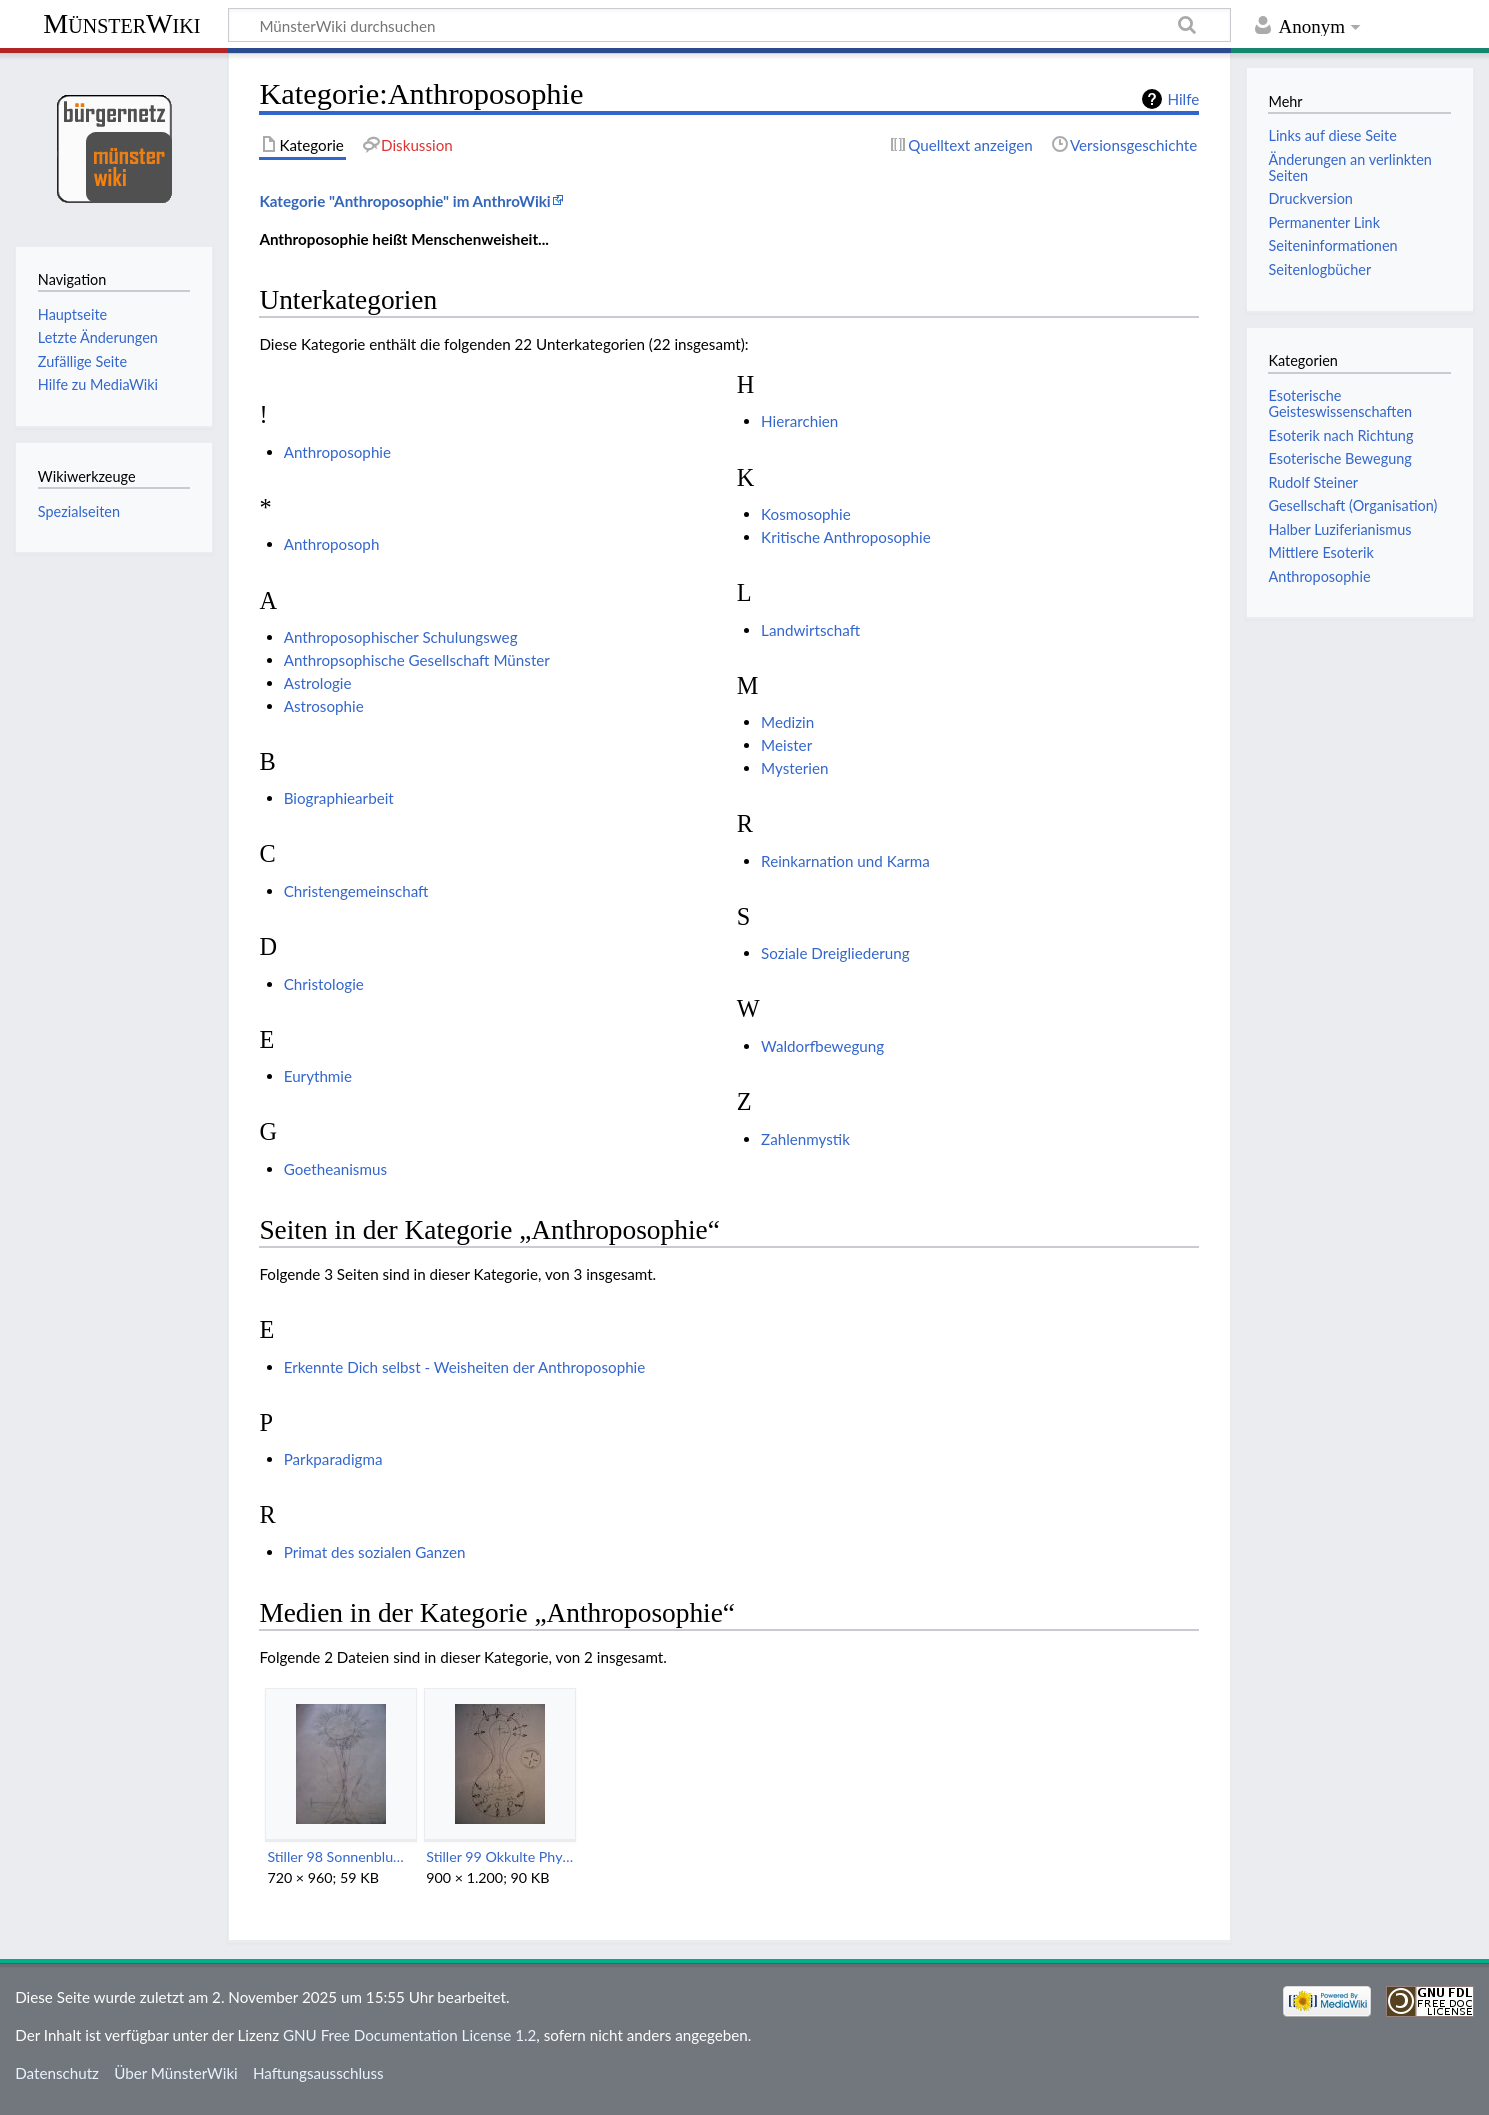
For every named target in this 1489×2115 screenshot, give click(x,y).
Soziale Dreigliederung (835, 953)
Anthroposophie (337, 452)
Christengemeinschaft (356, 891)
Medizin (787, 722)
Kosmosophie (806, 514)
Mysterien (794, 768)
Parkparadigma (333, 1459)
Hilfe (1183, 99)
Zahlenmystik (805, 1139)
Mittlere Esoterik (1320, 552)
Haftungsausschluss (318, 2073)
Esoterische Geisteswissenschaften (1340, 403)
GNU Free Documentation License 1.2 (409, 2035)
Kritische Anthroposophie (846, 537)
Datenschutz (57, 2073)
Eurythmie (318, 1076)
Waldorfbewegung (822, 1046)
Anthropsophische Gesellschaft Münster (417, 660)
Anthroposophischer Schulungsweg (401, 637)
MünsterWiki (121, 23)
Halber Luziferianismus (1339, 529)
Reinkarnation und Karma (845, 861)
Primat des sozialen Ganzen (375, 1552)
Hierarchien (799, 421)
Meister (786, 745)
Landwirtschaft (810, 630)
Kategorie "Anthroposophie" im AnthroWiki (404, 201)
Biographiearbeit (339, 798)
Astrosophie (324, 706)
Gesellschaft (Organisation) (1352, 505)
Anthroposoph (332, 544)
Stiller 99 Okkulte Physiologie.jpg (499, 1856)
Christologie (324, 984)
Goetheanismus (335, 1169)
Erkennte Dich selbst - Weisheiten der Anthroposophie (465, 1367)
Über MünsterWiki (176, 2073)
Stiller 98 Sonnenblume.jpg (340, 1856)
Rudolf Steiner (1313, 482)
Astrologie (318, 683)
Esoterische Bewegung (1339, 458)
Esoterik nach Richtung (1340, 435)
